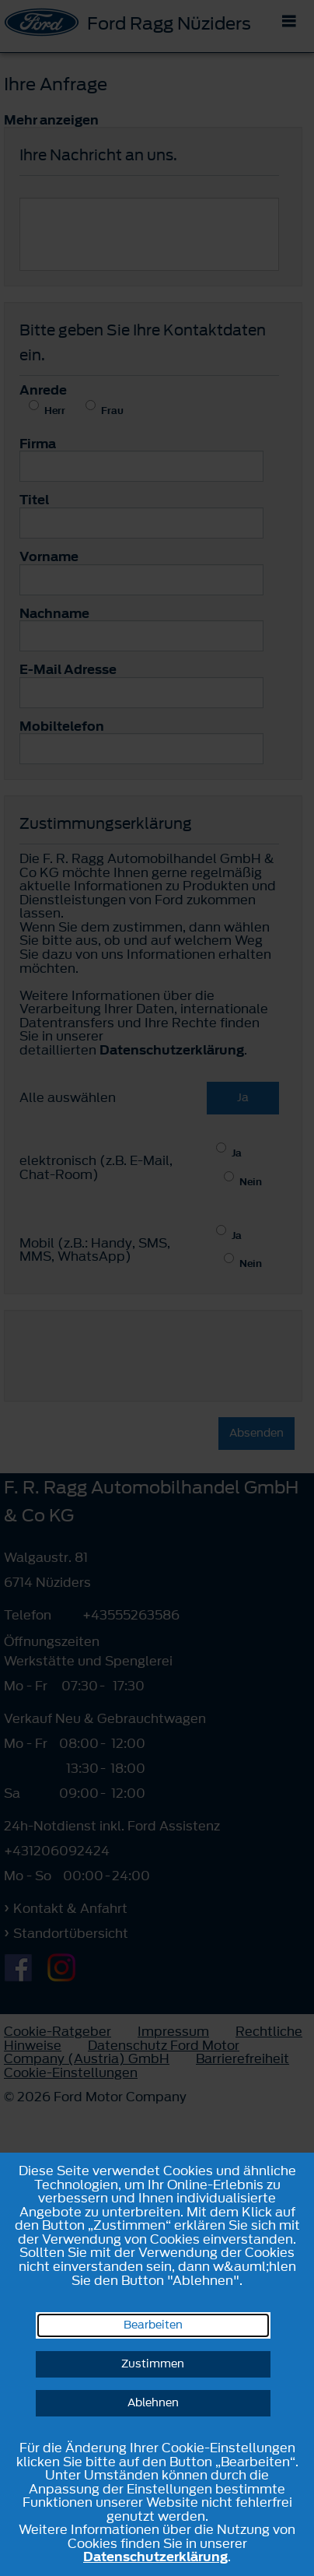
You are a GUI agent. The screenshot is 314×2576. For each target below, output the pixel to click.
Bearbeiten (153, 2325)
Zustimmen (152, 2364)
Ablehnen (153, 2403)
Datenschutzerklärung (155, 2556)
